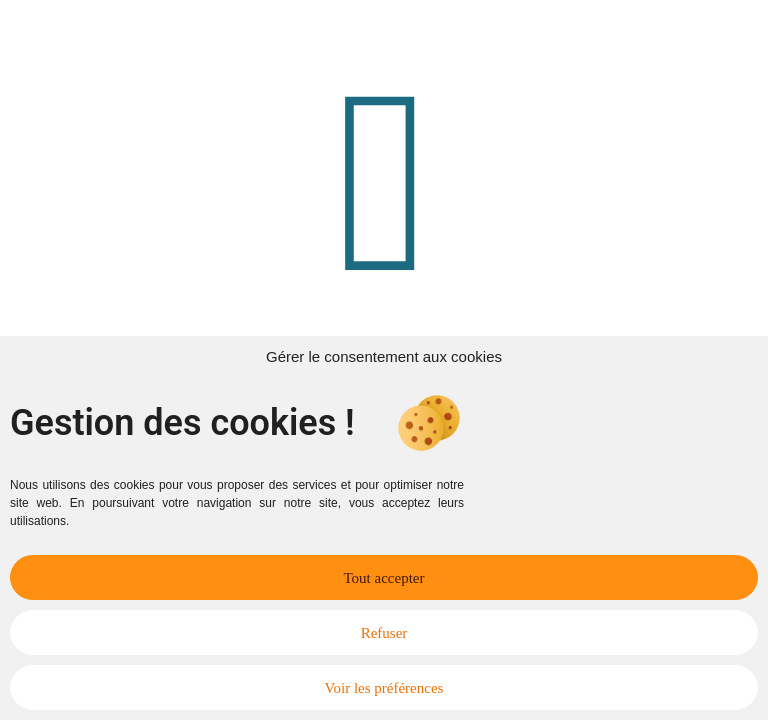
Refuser (384, 633)
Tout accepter (384, 578)
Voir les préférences (384, 688)
